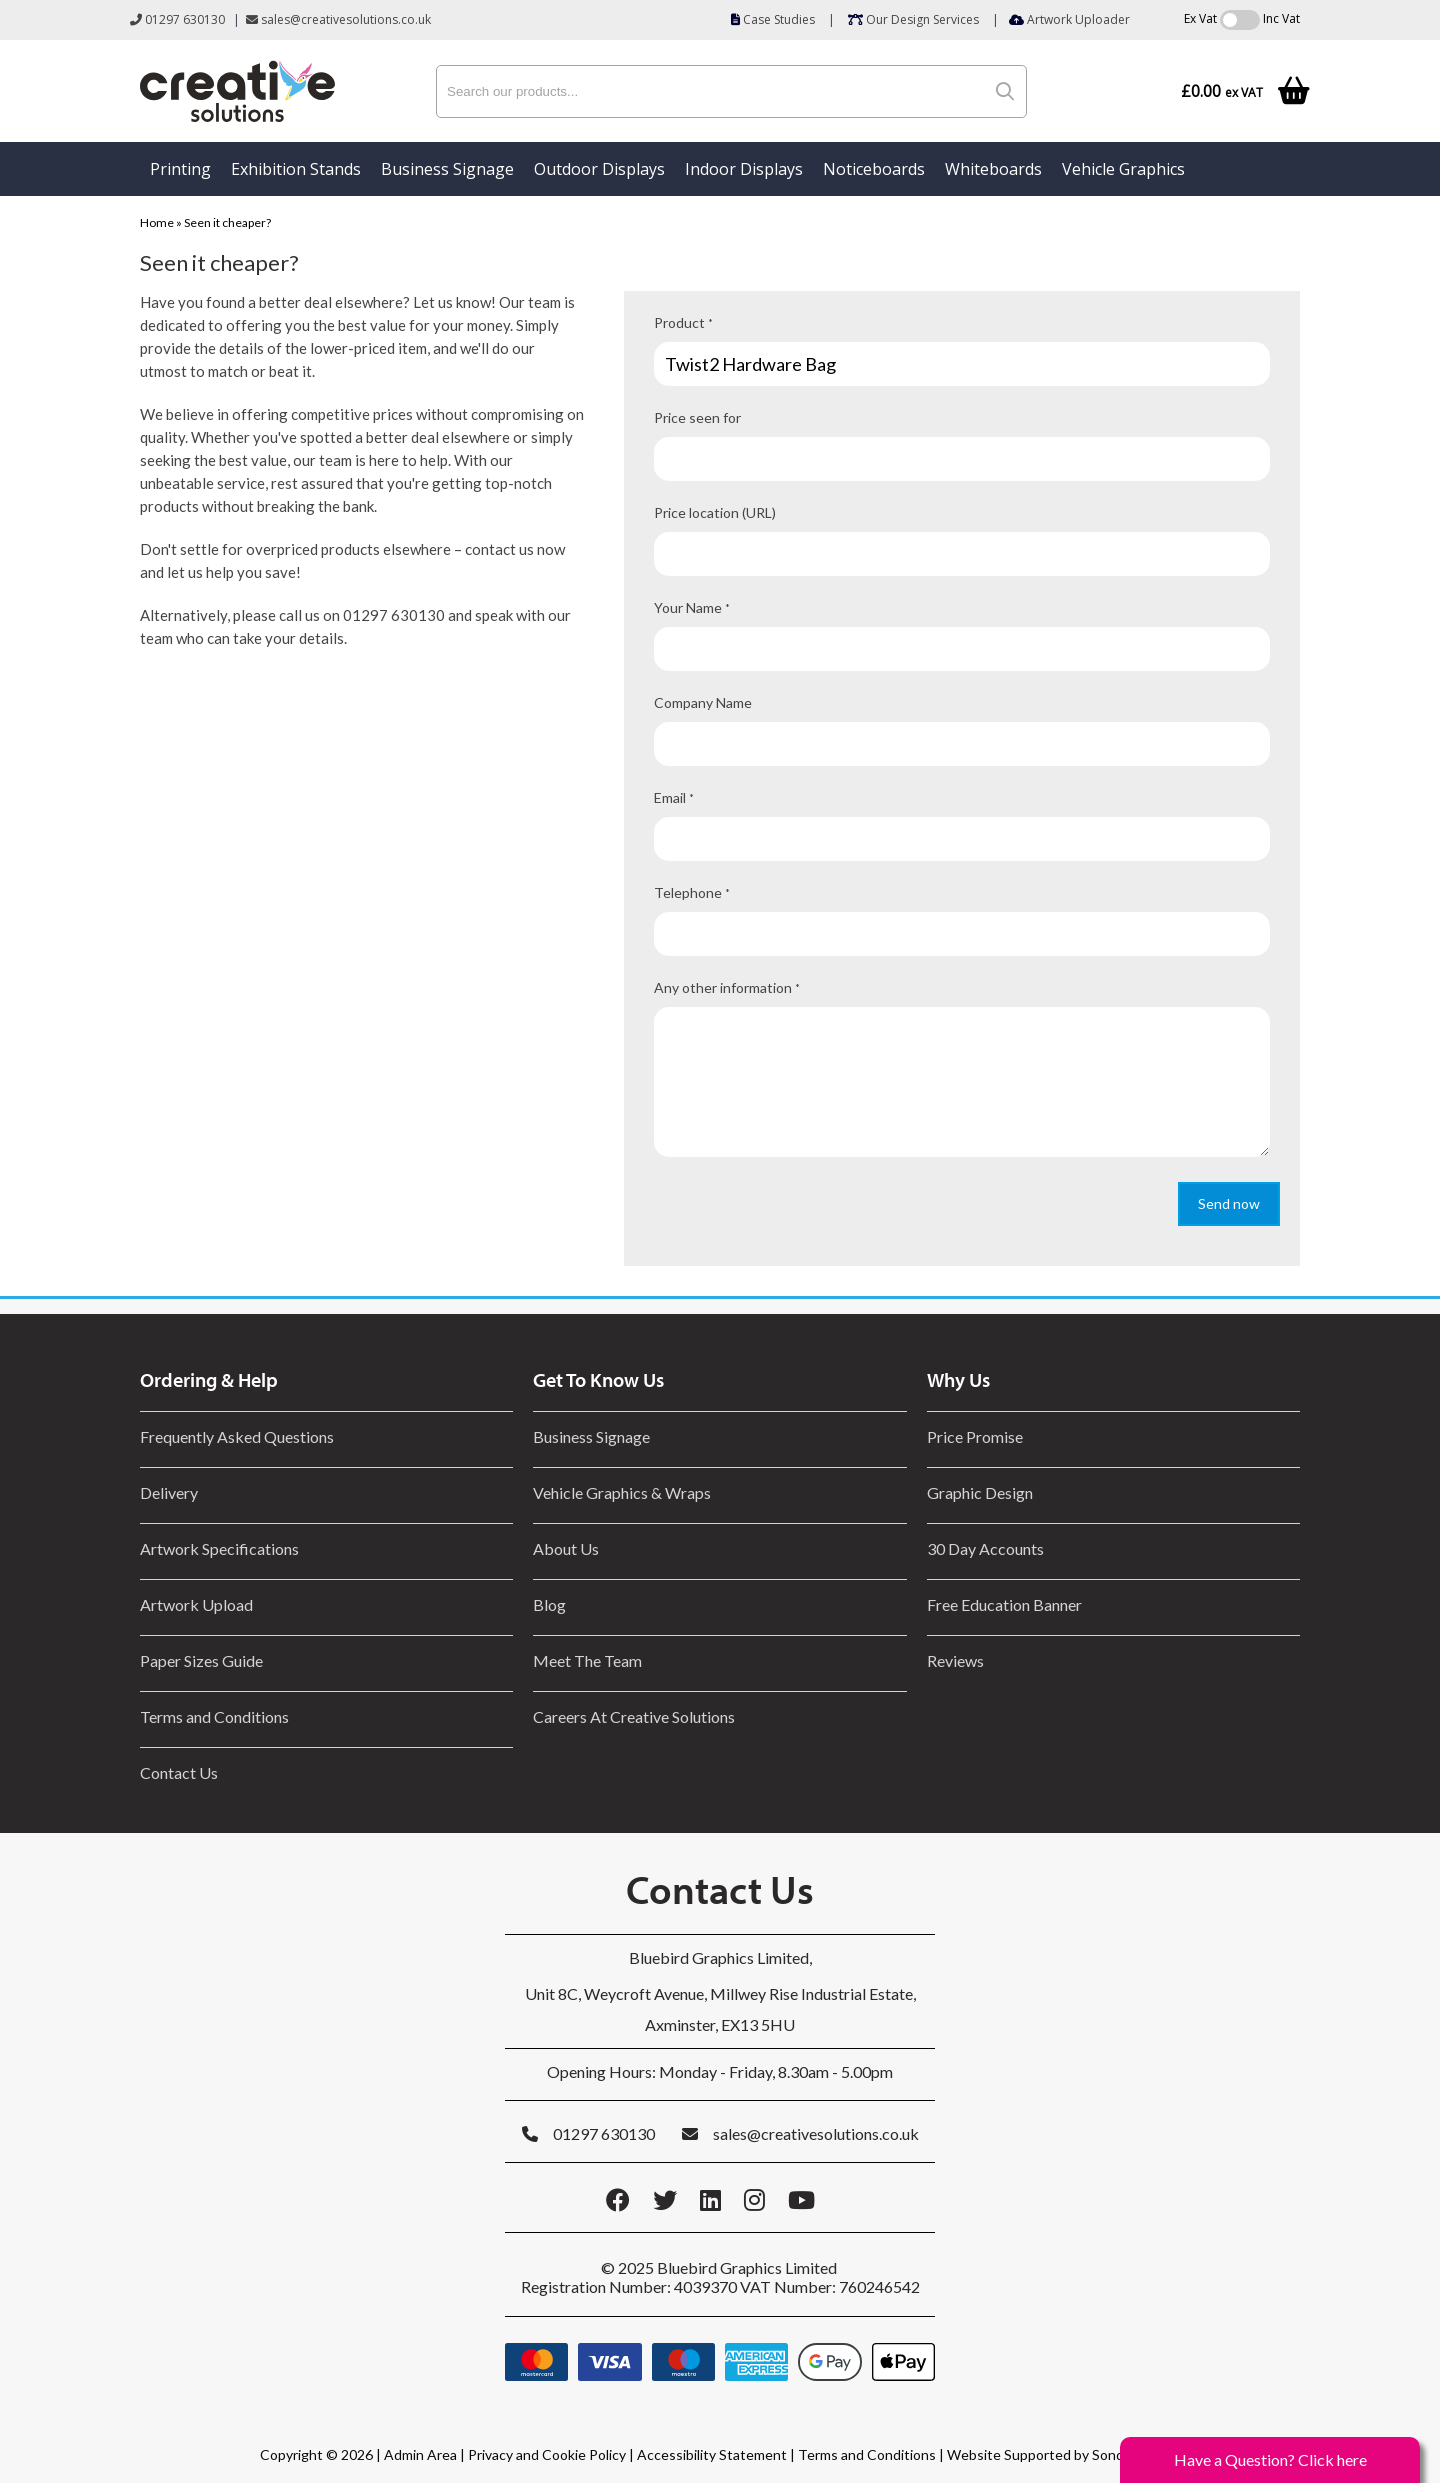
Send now (1229, 1203)
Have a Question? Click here (1270, 2459)
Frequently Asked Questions (240, 1436)
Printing (180, 169)
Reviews (955, 1660)
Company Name (703, 702)
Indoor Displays (744, 169)
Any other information (727, 987)
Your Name (692, 607)
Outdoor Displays (599, 169)
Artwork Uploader (1069, 19)
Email (674, 797)
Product (683, 322)
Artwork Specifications (219, 1548)
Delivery (169, 1492)
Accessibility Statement (712, 2454)
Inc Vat (1281, 18)
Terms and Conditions (214, 1716)
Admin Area (420, 2454)
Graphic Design (980, 1492)
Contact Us (179, 1772)
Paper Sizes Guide (201, 1660)
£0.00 (1222, 91)
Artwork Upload (196, 1604)
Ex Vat (1200, 18)
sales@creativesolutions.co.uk (338, 19)
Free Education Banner (1004, 1604)
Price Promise (975, 1436)
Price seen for (697, 417)
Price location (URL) (715, 512)
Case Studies (773, 19)
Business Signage (447, 169)
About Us (566, 1548)
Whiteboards (993, 169)
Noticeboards (874, 169)
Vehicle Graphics (1123, 169)
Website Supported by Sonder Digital (1063, 2454)
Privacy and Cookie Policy (547, 2454)
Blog (549, 1604)
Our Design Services (913, 19)
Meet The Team (587, 1660)
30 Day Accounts (985, 1548)
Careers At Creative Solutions (634, 1716)
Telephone (692, 892)
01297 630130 (177, 19)
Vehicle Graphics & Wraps (622, 1492)
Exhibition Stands (296, 169)
